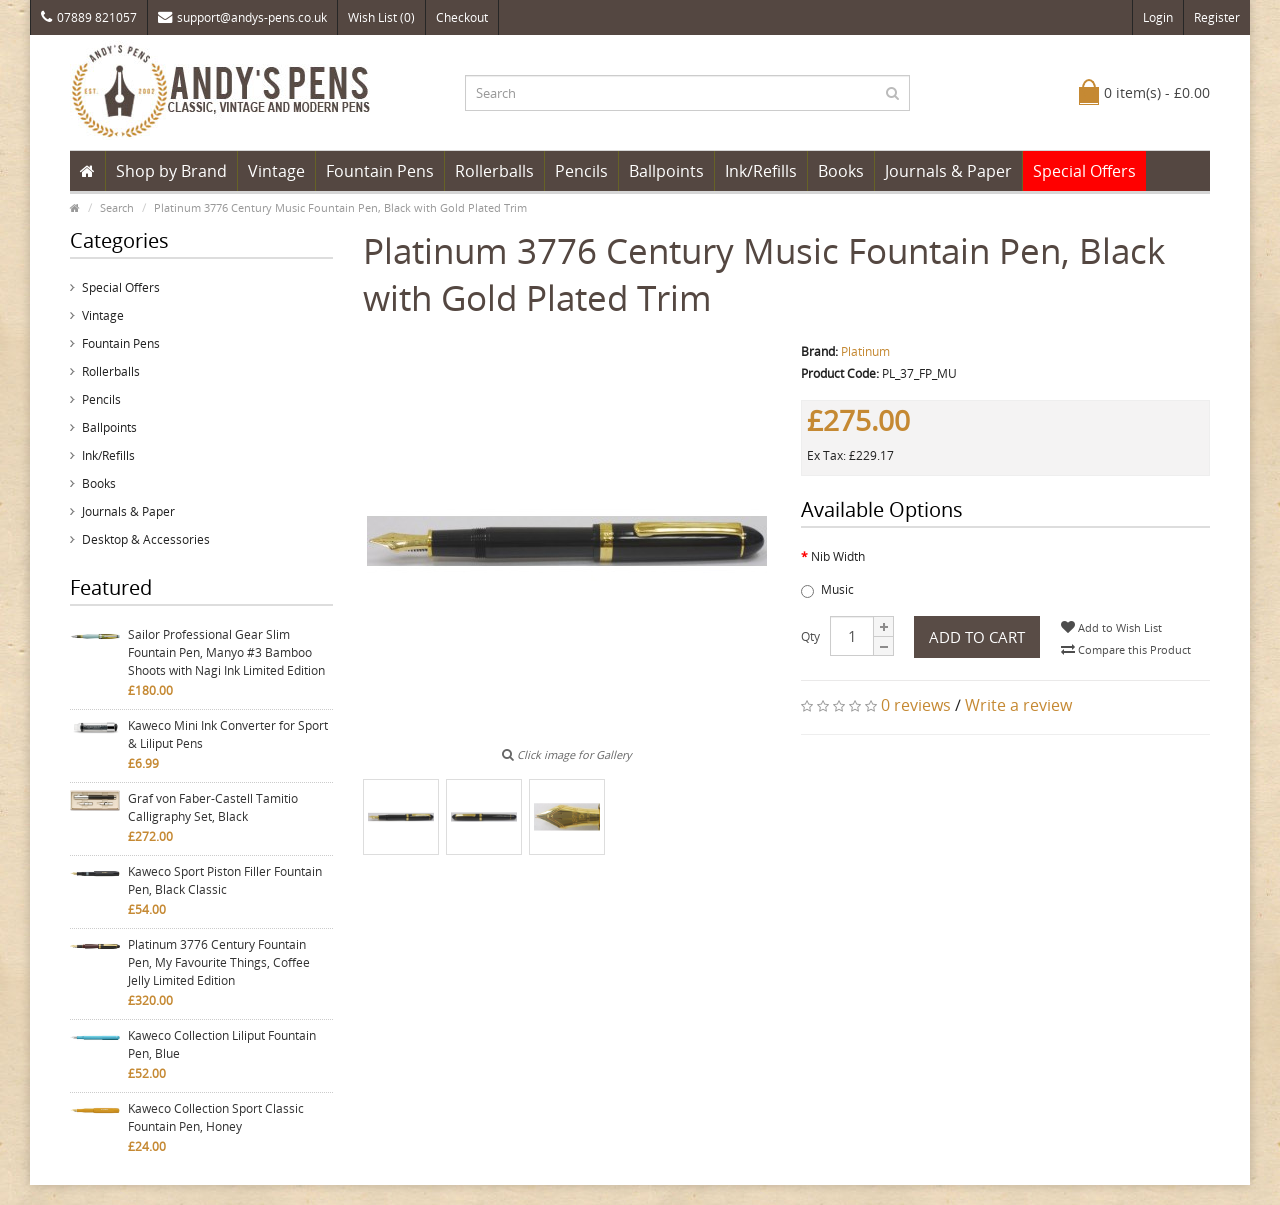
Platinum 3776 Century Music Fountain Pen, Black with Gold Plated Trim (340, 207)
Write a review (1018, 705)
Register (1217, 17)
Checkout (462, 17)
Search (117, 207)
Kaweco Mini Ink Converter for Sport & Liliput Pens (228, 734)
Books (841, 171)
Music (827, 589)
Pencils (581, 171)
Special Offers (1084, 171)
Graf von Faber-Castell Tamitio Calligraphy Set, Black (213, 807)
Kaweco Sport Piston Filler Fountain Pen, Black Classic (225, 880)
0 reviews (916, 705)
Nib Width (838, 556)
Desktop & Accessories (146, 539)
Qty (810, 636)
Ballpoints (666, 171)
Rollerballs (494, 171)
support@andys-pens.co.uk (242, 17)
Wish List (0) (381, 17)
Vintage (276, 171)
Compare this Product (1126, 649)
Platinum (865, 351)
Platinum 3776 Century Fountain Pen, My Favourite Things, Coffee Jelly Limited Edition (219, 962)
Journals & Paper (948, 171)
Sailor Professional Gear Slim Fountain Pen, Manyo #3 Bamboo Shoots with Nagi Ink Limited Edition (226, 652)
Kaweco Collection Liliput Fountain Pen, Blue (222, 1044)
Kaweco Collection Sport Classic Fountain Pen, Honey (216, 1117)
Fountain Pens (380, 171)
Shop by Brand (171, 171)
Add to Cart (977, 637)
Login (1158, 17)
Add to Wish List (1111, 627)
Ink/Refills (761, 171)
